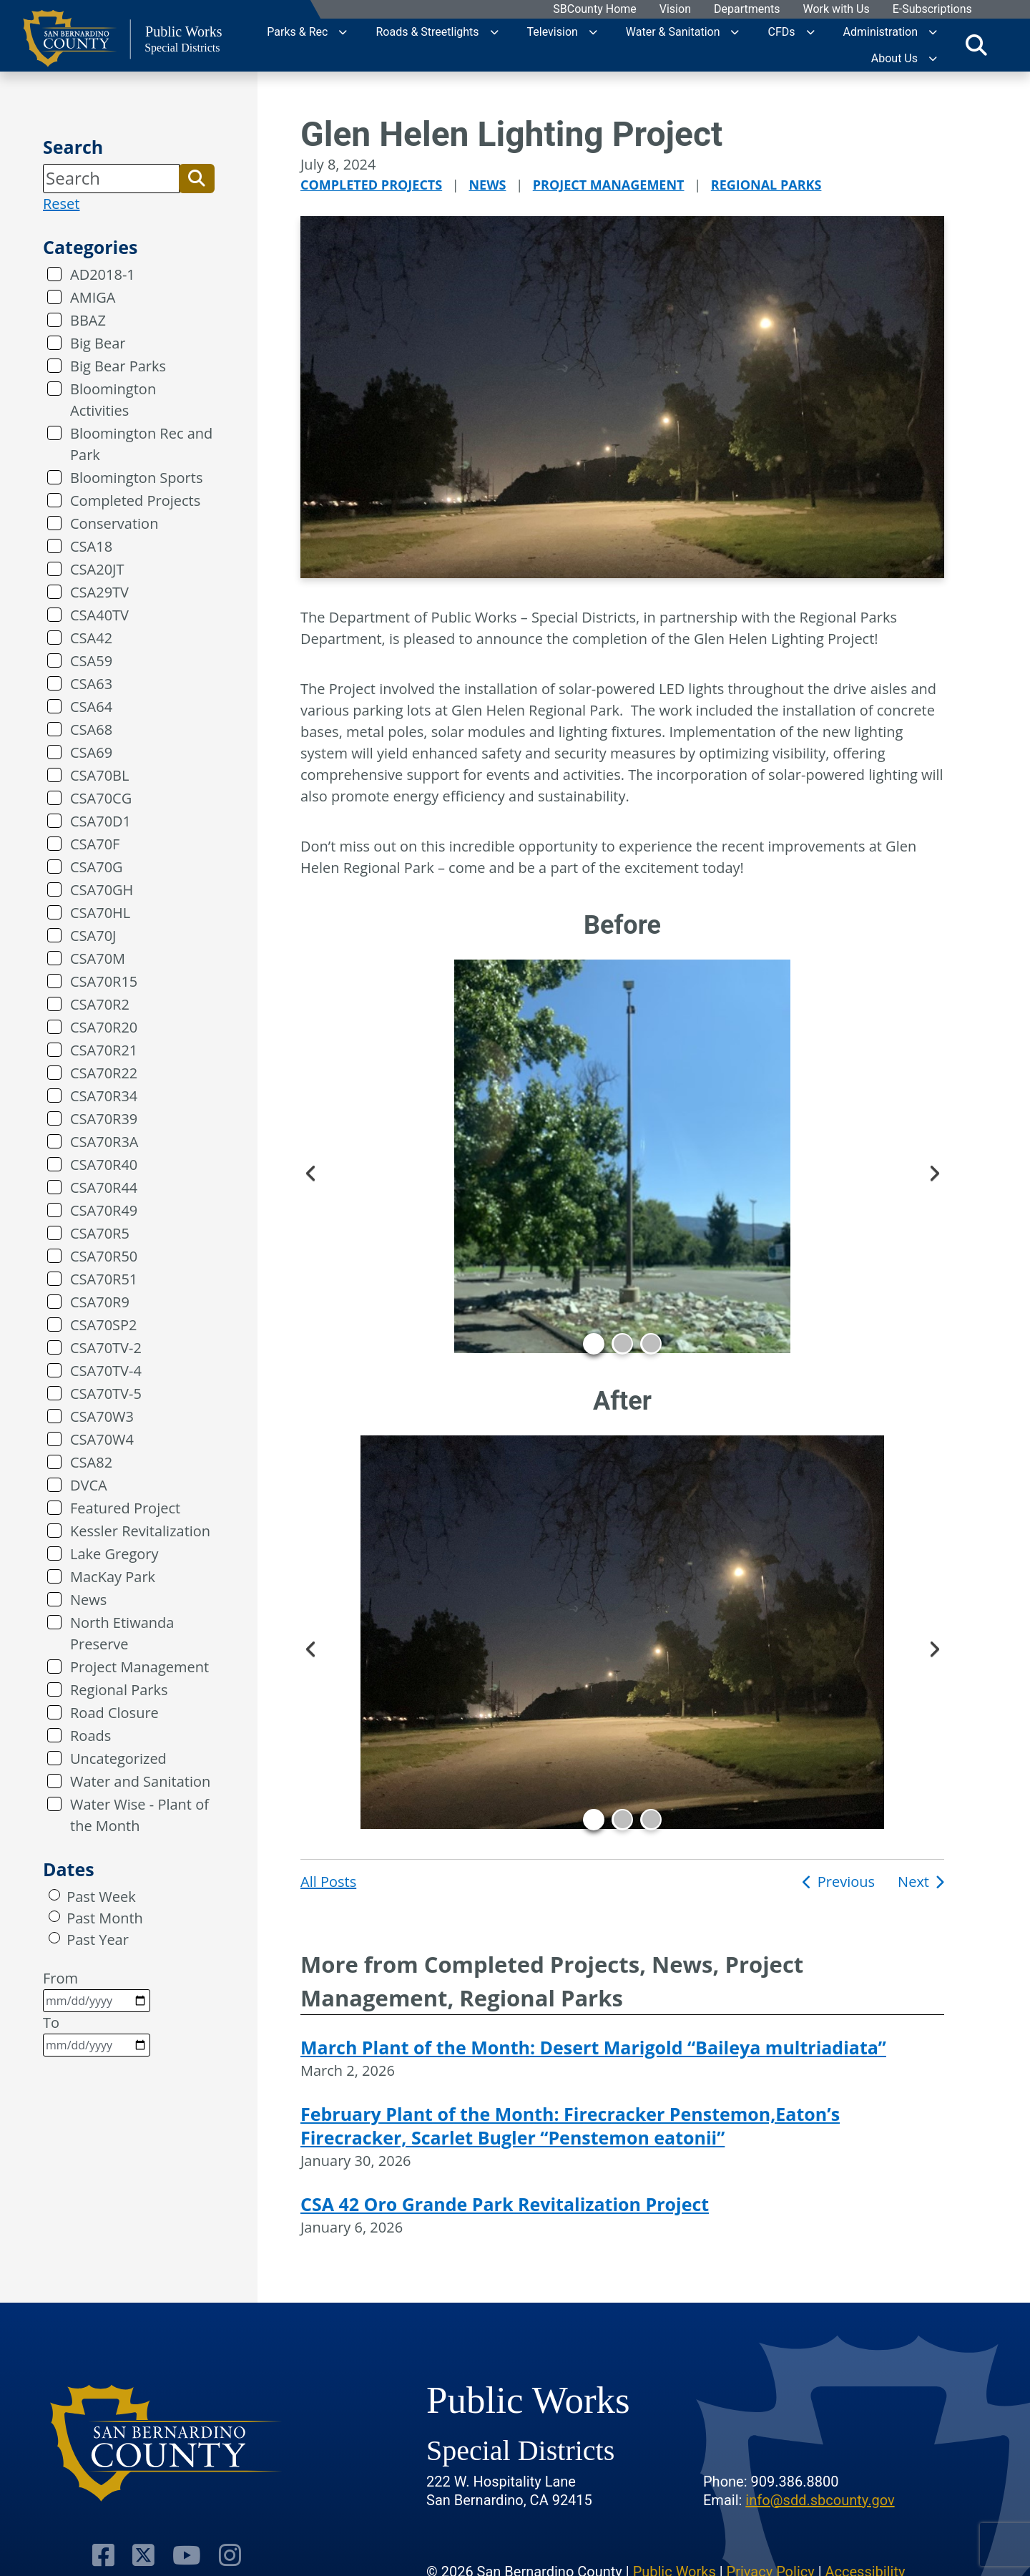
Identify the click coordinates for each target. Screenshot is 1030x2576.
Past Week (101, 1896)
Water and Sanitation (140, 1781)
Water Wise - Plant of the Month (139, 1815)
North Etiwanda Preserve (122, 1633)
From (96, 1990)
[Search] (111, 178)
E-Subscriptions (931, 10)
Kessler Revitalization (140, 1531)
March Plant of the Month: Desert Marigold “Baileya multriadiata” (593, 2047)
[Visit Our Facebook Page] (103, 2555)
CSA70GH (101, 889)
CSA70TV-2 (106, 1347)
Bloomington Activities (113, 399)
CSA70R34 (103, 1096)
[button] (197, 178)
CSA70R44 (103, 1187)
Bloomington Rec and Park (141, 444)
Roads (90, 1735)
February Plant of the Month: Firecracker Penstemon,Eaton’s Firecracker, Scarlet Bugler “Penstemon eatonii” (570, 2126)
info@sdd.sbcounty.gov (819, 2500)
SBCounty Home (595, 10)
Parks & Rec (297, 32)
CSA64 (91, 706)
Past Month (105, 1918)
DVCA (88, 1485)
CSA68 (91, 729)
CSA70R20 (103, 1027)
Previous (311, 1171)
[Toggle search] (976, 45)
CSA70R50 (103, 1256)
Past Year (98, 1939)
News (88, 1599)
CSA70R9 (99, 1302)
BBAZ (88, 320)
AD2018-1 (102, 274)
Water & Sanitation (673, 32)
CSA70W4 (102, 1439)
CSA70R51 (103, 1279)
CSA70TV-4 (106, 1370)
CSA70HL (100, 912)
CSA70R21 (103, 1050)
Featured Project (125, 1508)
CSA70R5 (99, 1233)
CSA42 (91, 638)
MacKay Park (112, 1576)
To (96, 2035)
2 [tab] (622, 1344)
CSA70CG (101, 798)
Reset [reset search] (61, 203)
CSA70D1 (100, 821)
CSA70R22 (103, 1073)
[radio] (54, 1895)
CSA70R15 (103, 981)
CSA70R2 (99, 1004)
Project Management (139, 1667)
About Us (894, 58)
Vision (674, 10)
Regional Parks (119, 1689)
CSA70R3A (104, 1141)
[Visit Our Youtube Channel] (186, 2555)
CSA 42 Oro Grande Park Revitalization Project (504, 2204)
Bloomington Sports (136, 477)
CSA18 (91, 546)
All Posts (328, 1881)
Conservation (114, 523)
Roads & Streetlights (427, 32)
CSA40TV (99, 615)
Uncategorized (118, 1758)
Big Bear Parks (118, 366)
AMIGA (92, 297)
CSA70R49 (103, 1210)
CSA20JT (97, 569)
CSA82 (91, 1462)
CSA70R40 (103, 1164)
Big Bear (97, 343)
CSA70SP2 (103, 1325)
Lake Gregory (114, 1553)
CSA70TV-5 (106, 1393)
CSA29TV (99, 592)
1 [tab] (593, 1344)
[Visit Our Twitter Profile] (143, 2555)
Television (552, 32)
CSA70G (96, 867)
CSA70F (94, 844)
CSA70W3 (102, 1416)
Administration (880, 32)
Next (933, 1171)
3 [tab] (651, 1344)
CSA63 (91, 683)
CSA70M (97, 958)
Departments (746, 10)
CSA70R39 (103, 1118)
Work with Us (836, 10)
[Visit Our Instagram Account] (230, 2555)
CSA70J (93, 935)
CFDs (781, 32)
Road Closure (114, 1712)
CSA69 (91, 752)
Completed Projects (135, 500)
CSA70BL (99, 775)
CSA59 (91, 660)
